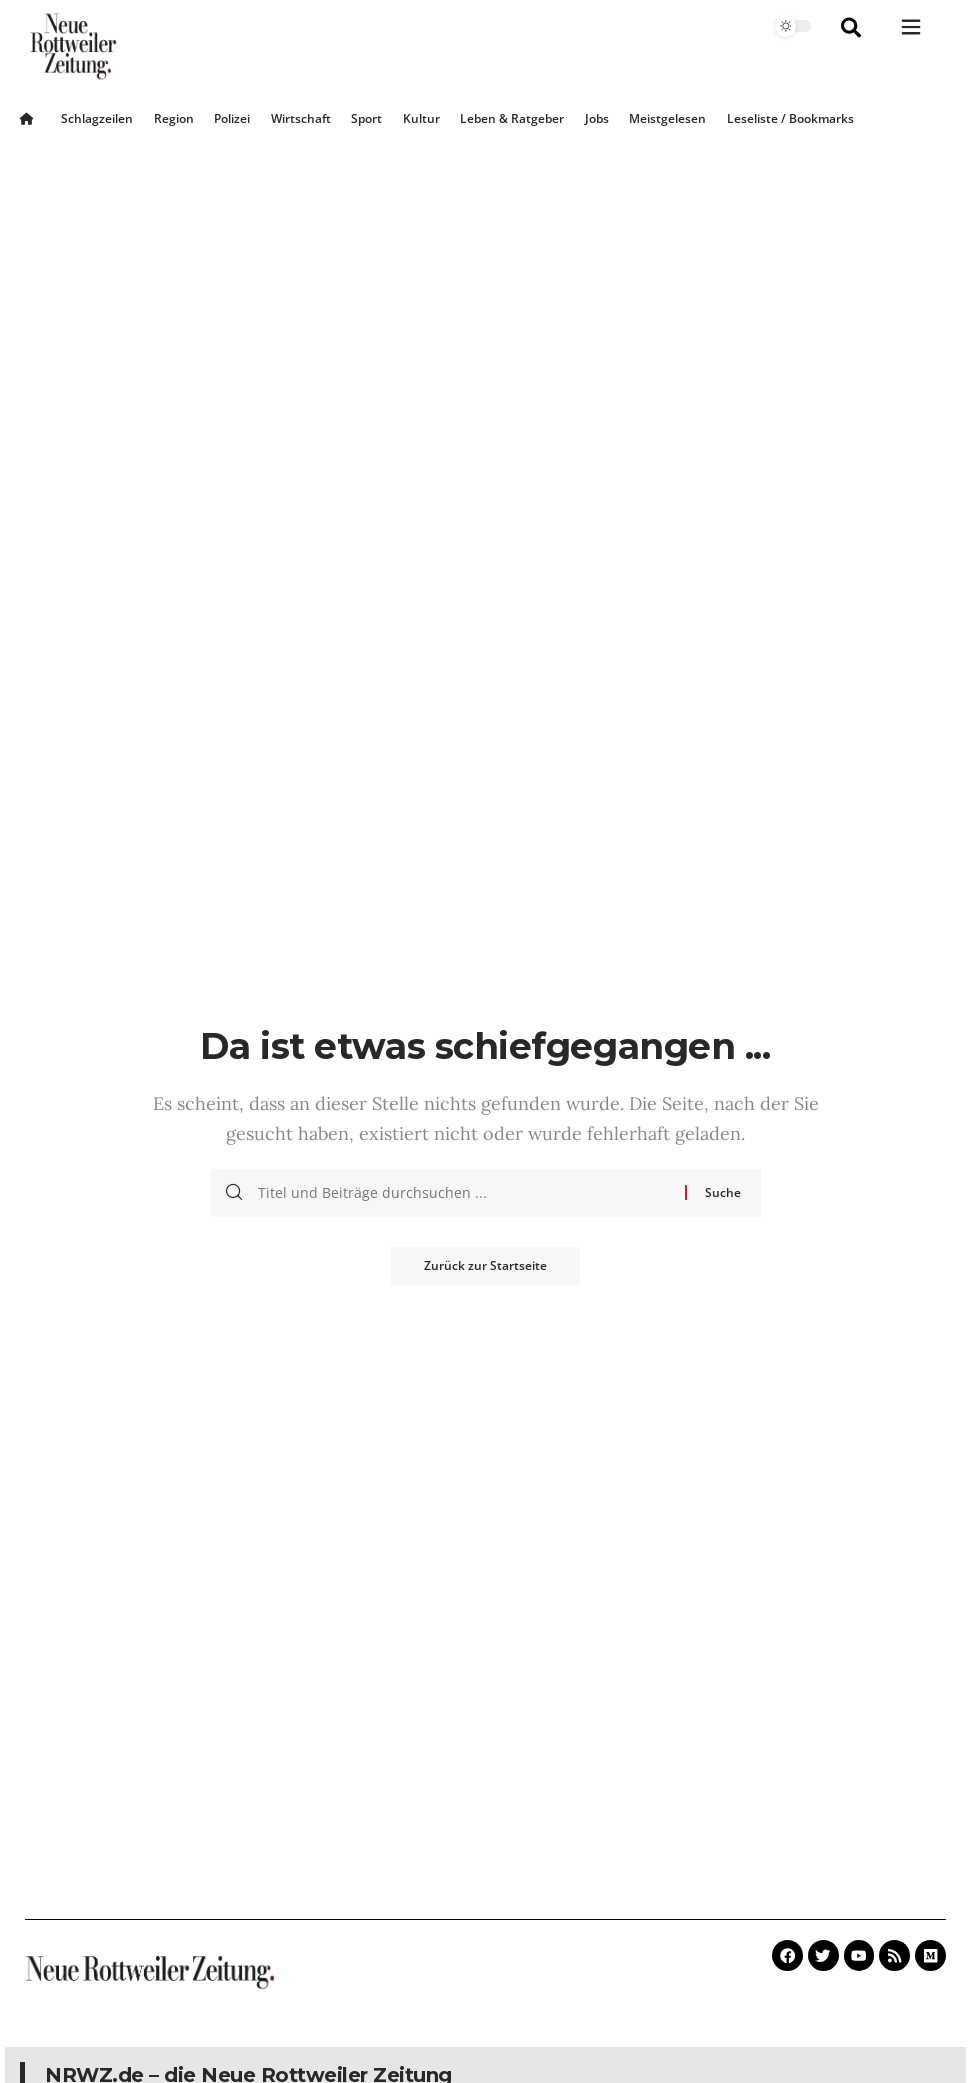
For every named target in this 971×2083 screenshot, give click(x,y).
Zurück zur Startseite (485, 1266)
